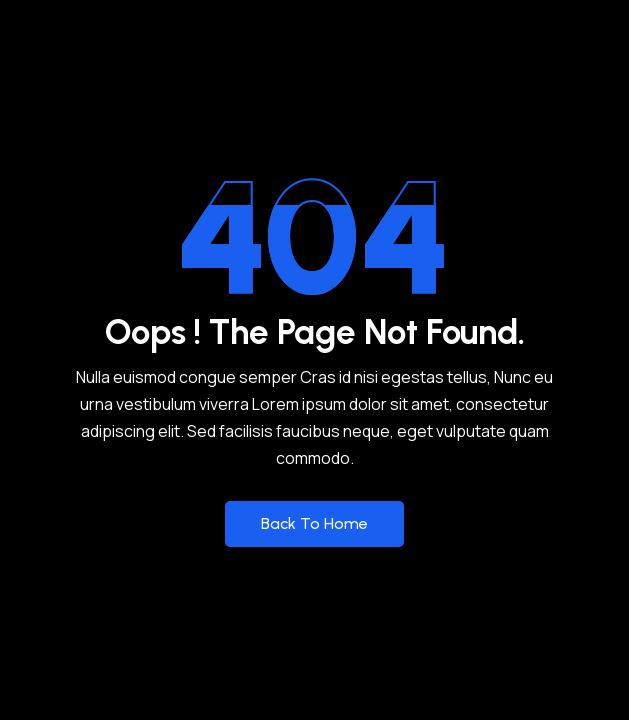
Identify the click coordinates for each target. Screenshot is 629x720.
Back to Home (314, 523)
